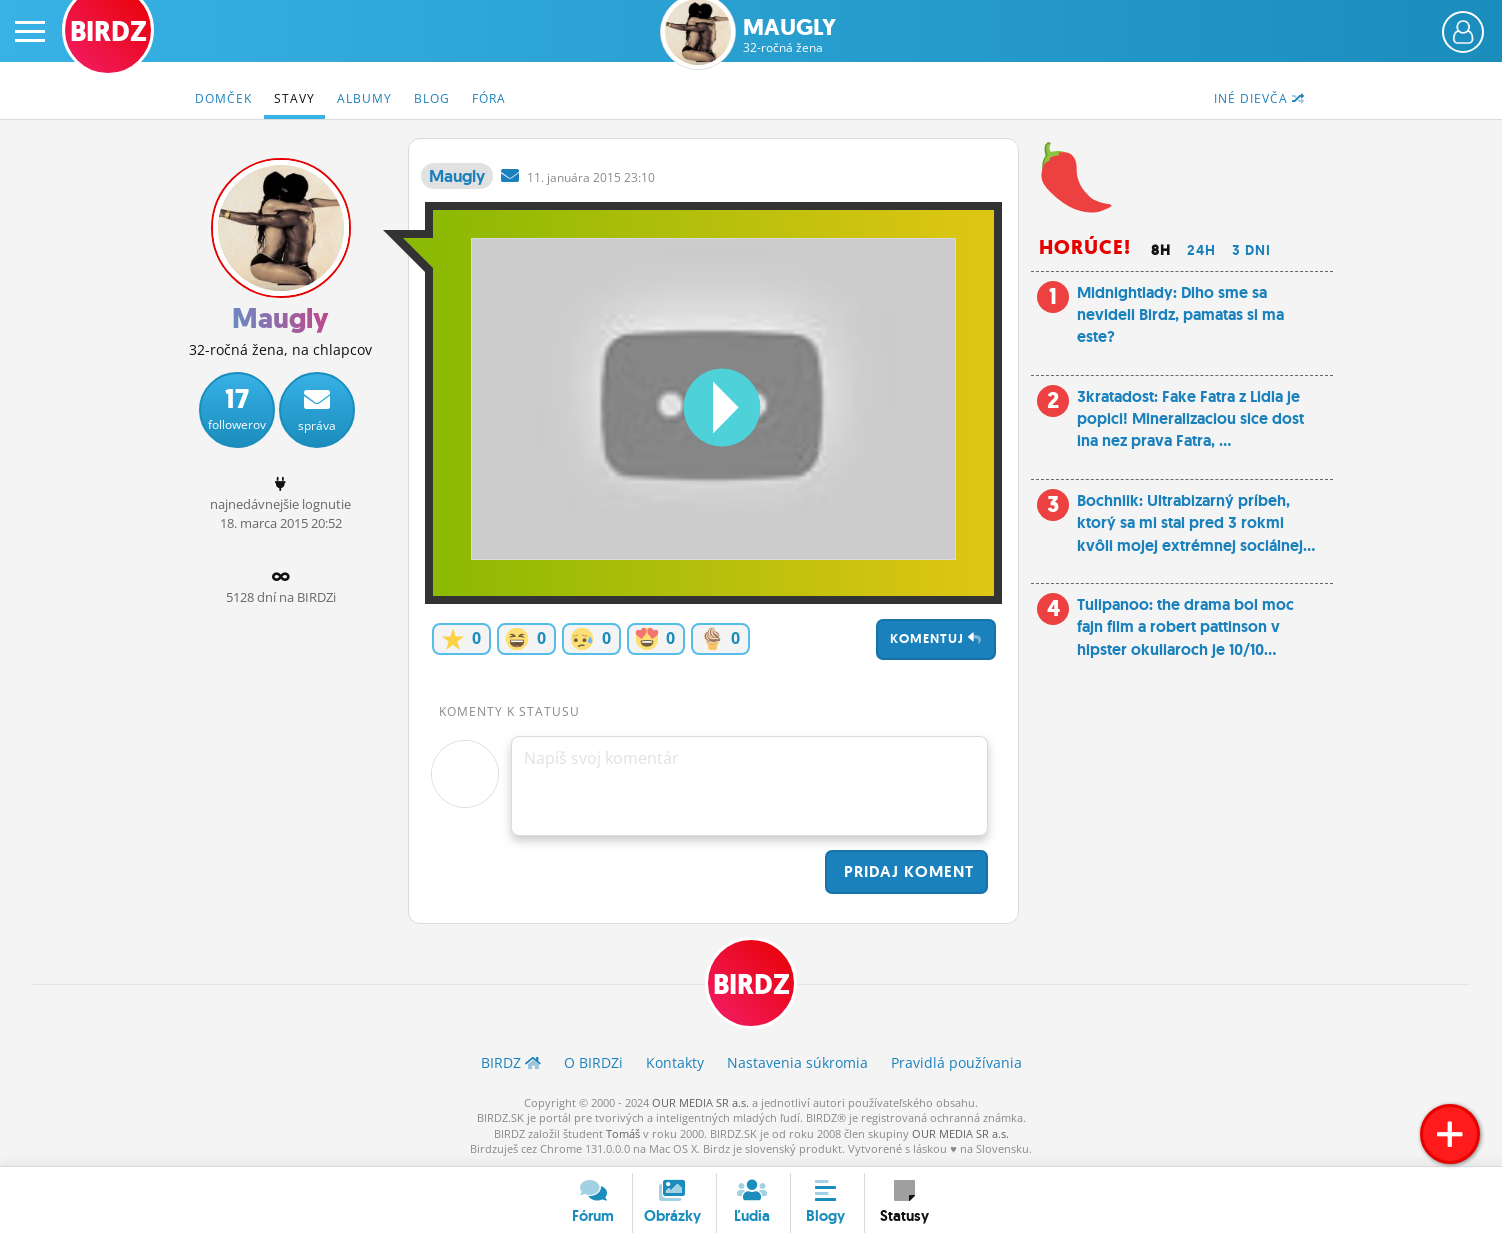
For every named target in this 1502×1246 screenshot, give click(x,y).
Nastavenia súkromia (797, 1062)
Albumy (364, 98)
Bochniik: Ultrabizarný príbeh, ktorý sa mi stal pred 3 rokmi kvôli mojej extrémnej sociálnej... (1196, 523)
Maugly (789, 35)
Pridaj (906, 871)
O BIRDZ (593, 1062)
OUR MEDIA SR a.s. (700, 1102)
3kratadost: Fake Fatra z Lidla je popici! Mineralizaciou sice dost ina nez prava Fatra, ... (1190, 419)
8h (1161, 250)
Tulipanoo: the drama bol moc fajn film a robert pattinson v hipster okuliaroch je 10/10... (1185, 627)
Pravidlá (956, 1062)
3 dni (1251, 250)
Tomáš (623, 1133)
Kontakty (675, 1062)
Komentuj (936, 638)
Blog (432, 98)
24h (1201, 250)
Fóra (489, 98)
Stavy (294, 98)
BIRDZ (751, 984)
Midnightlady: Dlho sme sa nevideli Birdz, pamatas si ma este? (1180, 315)
